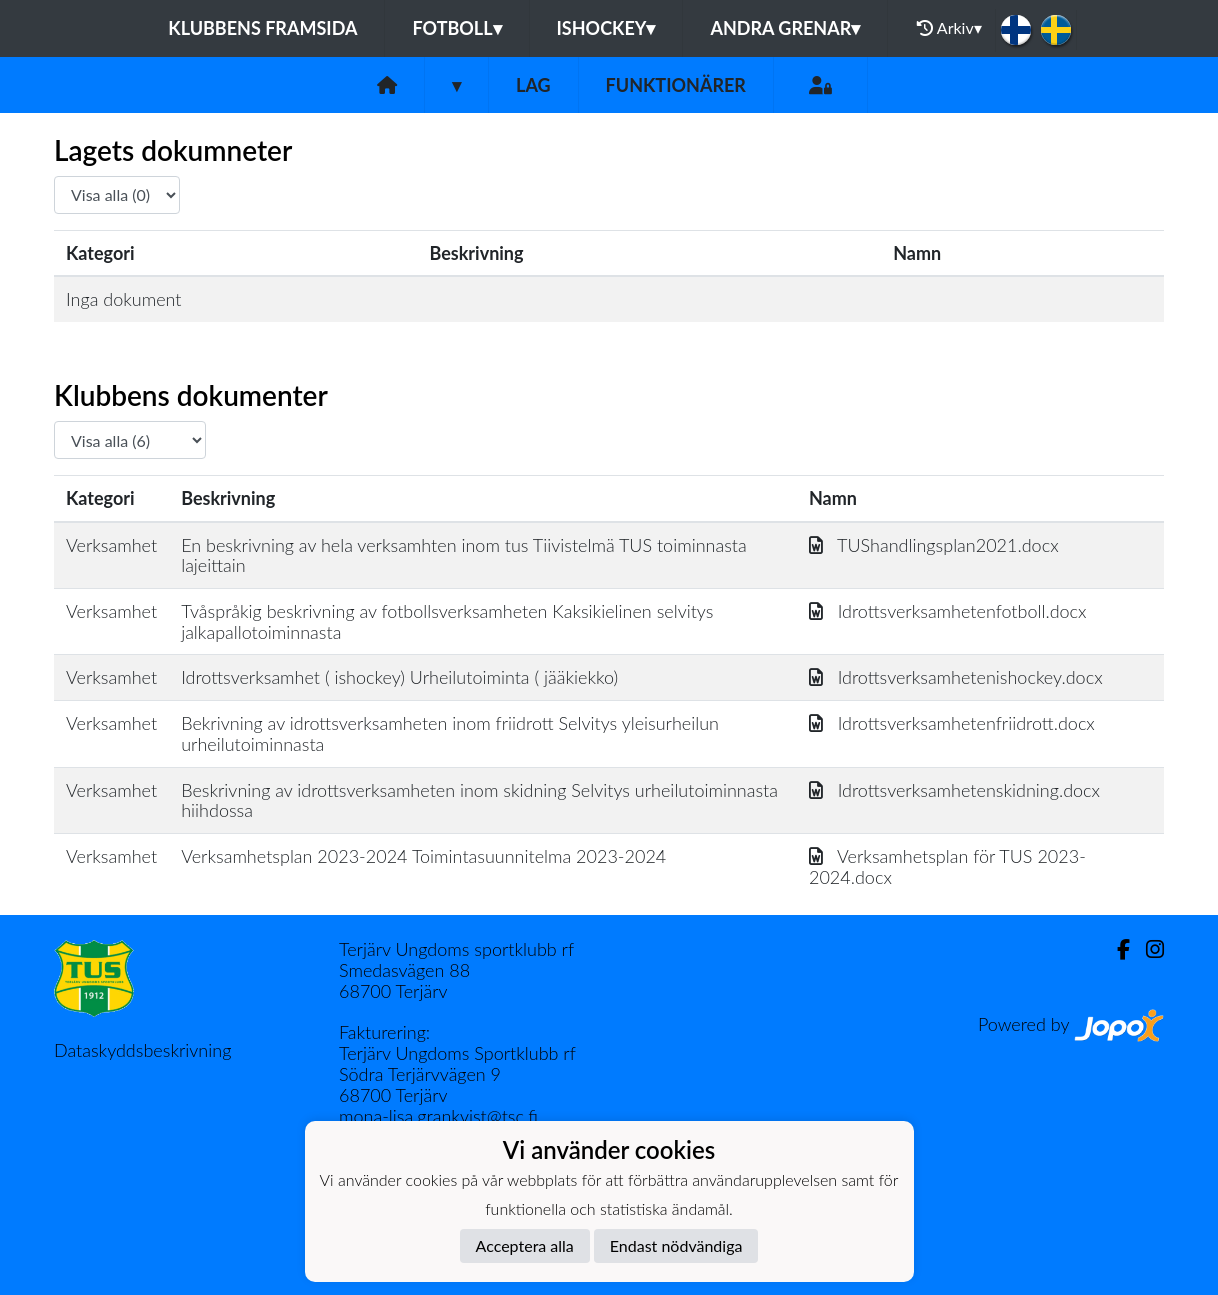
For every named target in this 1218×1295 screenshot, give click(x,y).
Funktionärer (676, 85)
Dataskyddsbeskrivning (142, 1050)
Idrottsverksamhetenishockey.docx (956, 677)
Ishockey (606, 28)
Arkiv (949, 28)
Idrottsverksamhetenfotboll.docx (948, 611)
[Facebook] (1115, 949)
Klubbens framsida (262, 28)
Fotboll (456, 28)
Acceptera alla (525, 1245)
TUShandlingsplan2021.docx (934, 545)
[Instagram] (1147, 949)
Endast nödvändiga (676, 1245)
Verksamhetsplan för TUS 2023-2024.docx (947, 866)
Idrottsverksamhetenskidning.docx (954, 790)
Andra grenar (785, 28)
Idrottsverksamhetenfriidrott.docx (952, 723)
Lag (533, 85)
